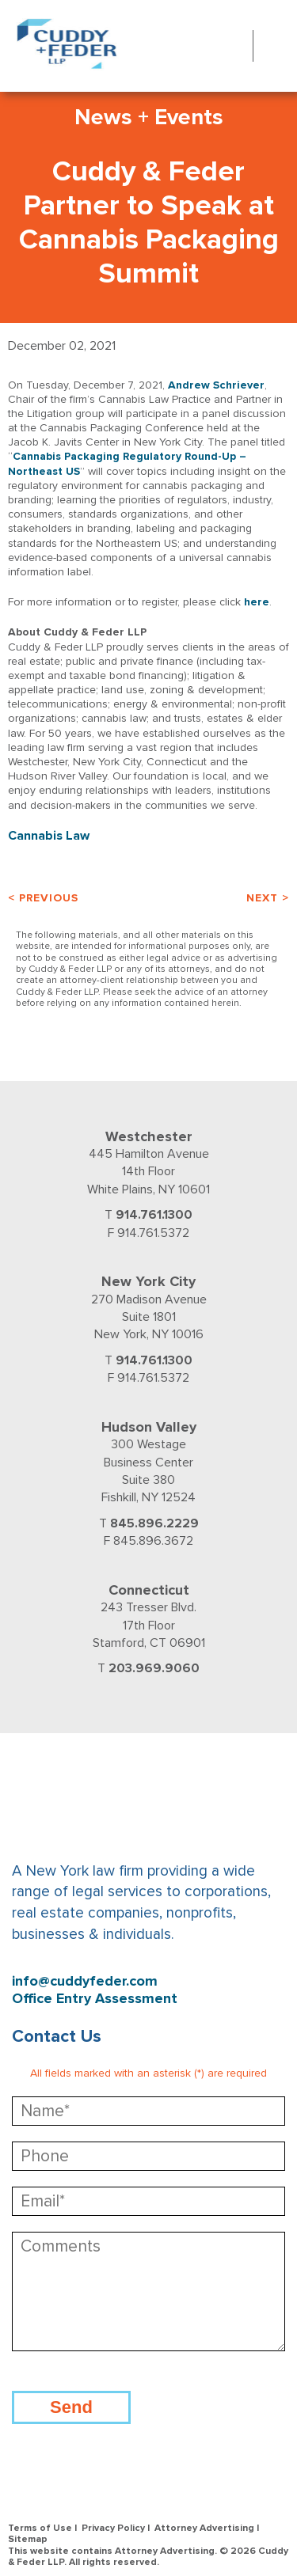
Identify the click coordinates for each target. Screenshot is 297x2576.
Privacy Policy (113, 2528)
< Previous (43, 898)
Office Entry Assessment (94, 1998)
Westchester (148, 1136)
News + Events (148, 117)
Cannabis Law (48, 836)
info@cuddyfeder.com (85, 1981)
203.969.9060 (154, 1668)
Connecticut (149, 1590)
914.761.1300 (154, 1215)
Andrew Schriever (216, 385)
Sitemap (28, 2539)
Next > (267, 898)
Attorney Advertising (204, 2528)
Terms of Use (40, 2528)
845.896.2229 (154, 1523)
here (256, 602)
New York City (148, 1281)
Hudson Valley (148, 1427)
